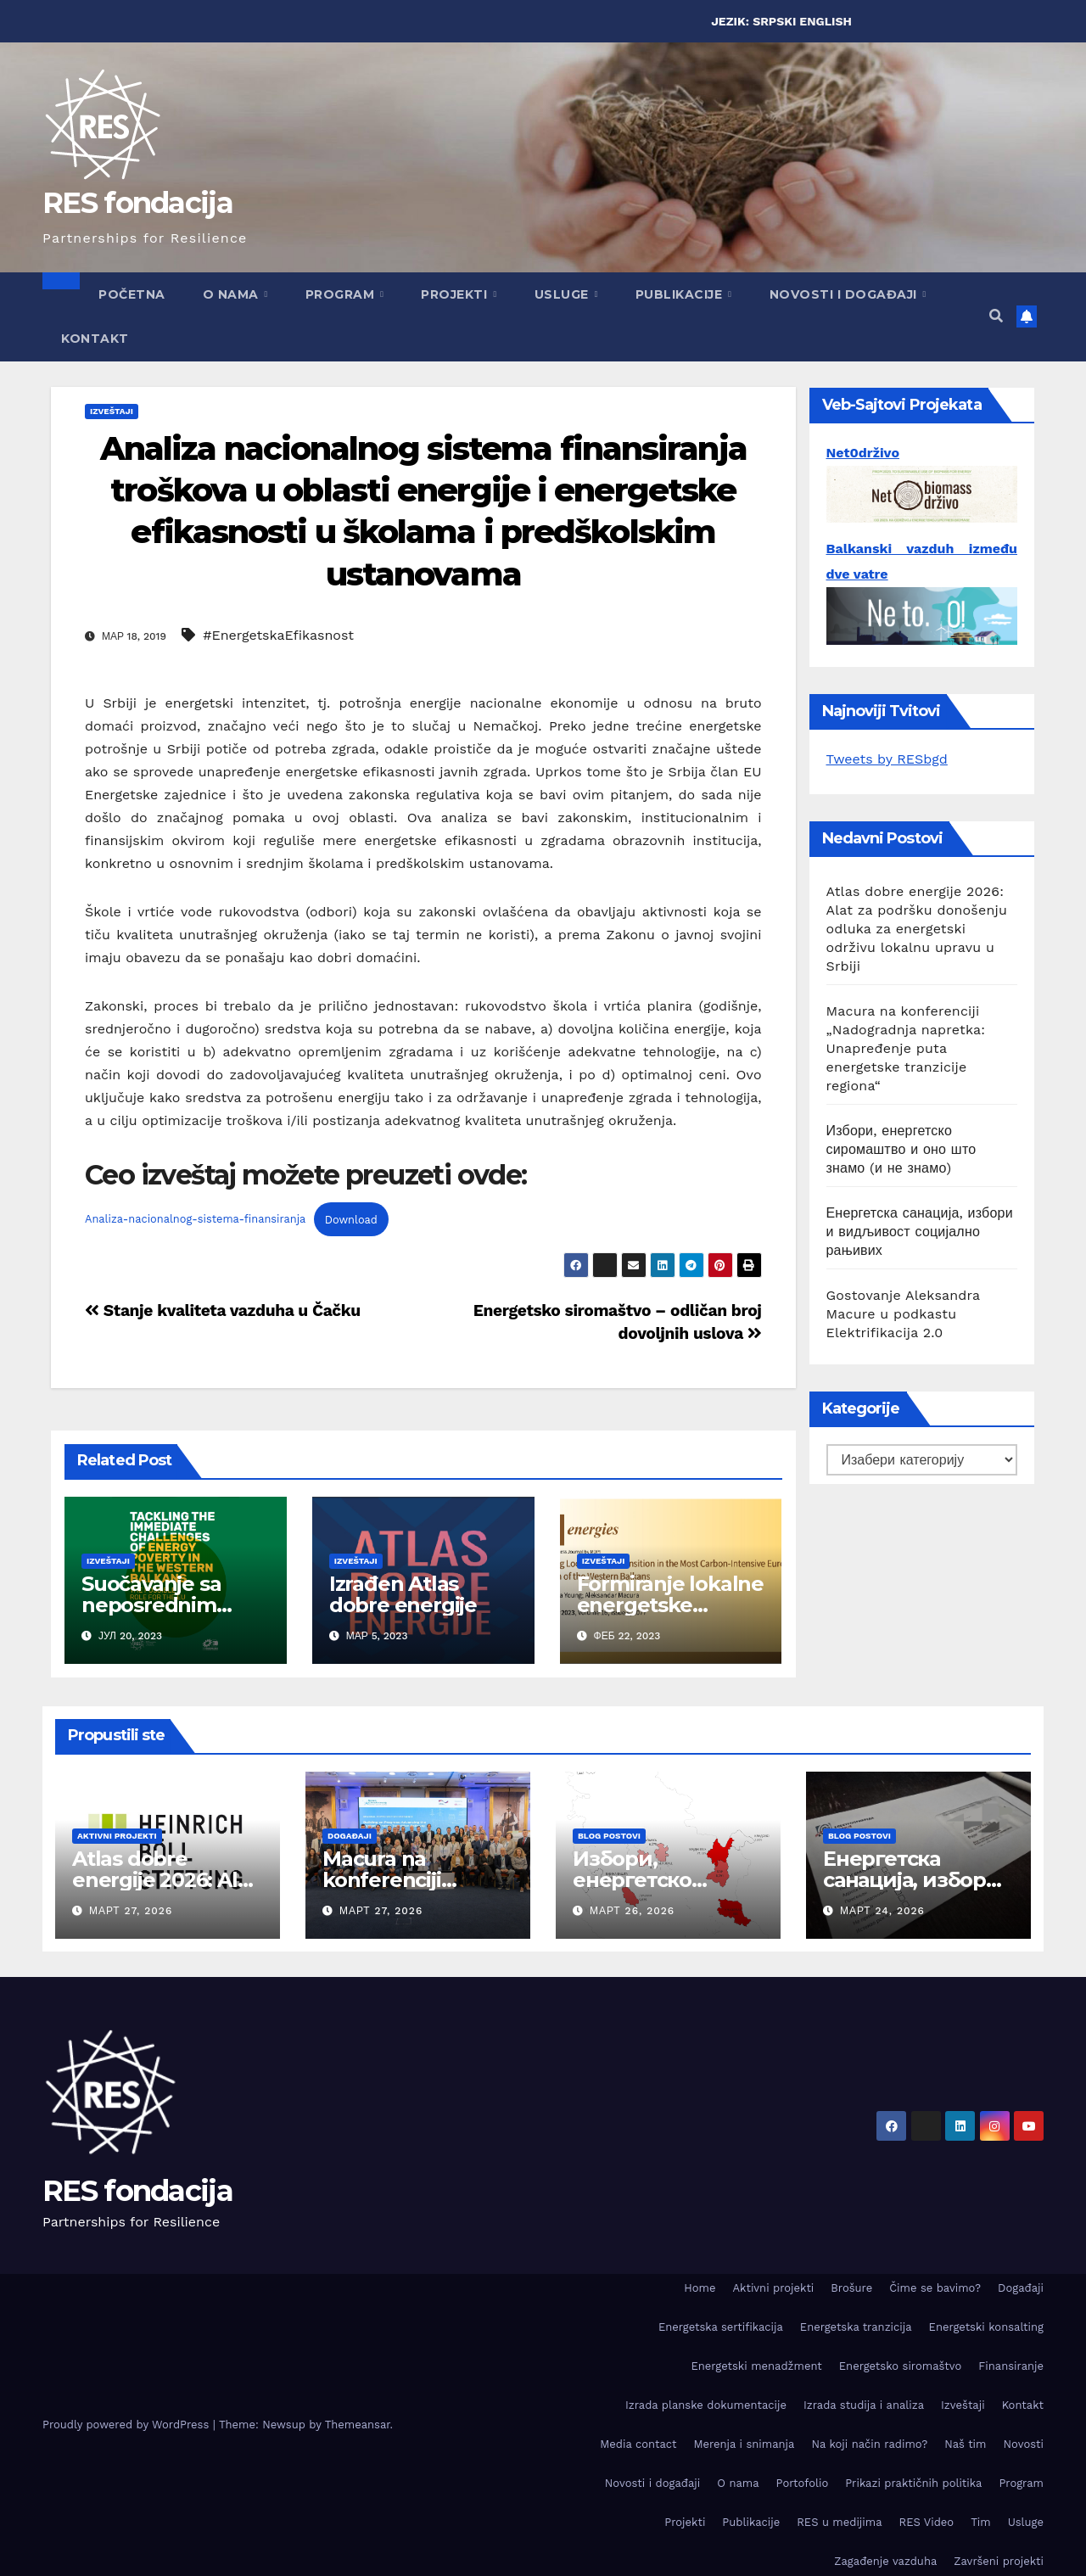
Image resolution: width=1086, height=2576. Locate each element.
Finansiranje (1011, 2366)
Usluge (564, 294)
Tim (981, 2522)
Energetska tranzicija (856, 2327)
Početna (131, 294)
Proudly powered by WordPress (127, 2424)
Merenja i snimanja (743, 2444)
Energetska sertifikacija (720, 2327)
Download (351, 1219)
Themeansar (357, 2424)
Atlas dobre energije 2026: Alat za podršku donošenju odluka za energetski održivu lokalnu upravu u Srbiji (917, 928)
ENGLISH (825, 21)
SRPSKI (774, 21)
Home (699, 2288)
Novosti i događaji (845, 294)
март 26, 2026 (632, 1911)
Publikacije (680, 294)
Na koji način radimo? (869, 2444)
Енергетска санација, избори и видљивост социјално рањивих (919, 1231)
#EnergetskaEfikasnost (278, 635)
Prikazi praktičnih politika (913, 2483)
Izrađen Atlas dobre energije (403, 1594)
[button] (996, 316)
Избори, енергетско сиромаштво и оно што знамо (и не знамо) (901, 1149)
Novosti (1023, 2444)
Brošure (851, 2288)
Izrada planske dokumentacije (706, 2405)
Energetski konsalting (986, 2327)
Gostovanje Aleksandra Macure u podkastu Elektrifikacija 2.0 (903, 1314)
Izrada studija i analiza (863, 2405)
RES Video (926, 2522)
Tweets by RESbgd (887, 759)
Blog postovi (609, 1835)
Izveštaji (111, 411)
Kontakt (95, 338)
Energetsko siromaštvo (900, 2366)
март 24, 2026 (882, 1911)
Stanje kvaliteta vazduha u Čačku (223, 1310)
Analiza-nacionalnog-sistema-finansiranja (195, 1219)
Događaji (349, 1835)
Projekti (456, 294)
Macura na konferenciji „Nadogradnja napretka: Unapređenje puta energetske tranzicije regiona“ (906, 1048)
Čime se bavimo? (935, 2288)
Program (341, 294)
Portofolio (802, 2483)
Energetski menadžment (756, 2366)
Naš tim (965, 2444)
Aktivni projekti (117, 1835)
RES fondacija (137, 203)
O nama (233, 294)
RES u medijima (839, 2522)
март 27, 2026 (130, 1911)
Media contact (638, 2444)
